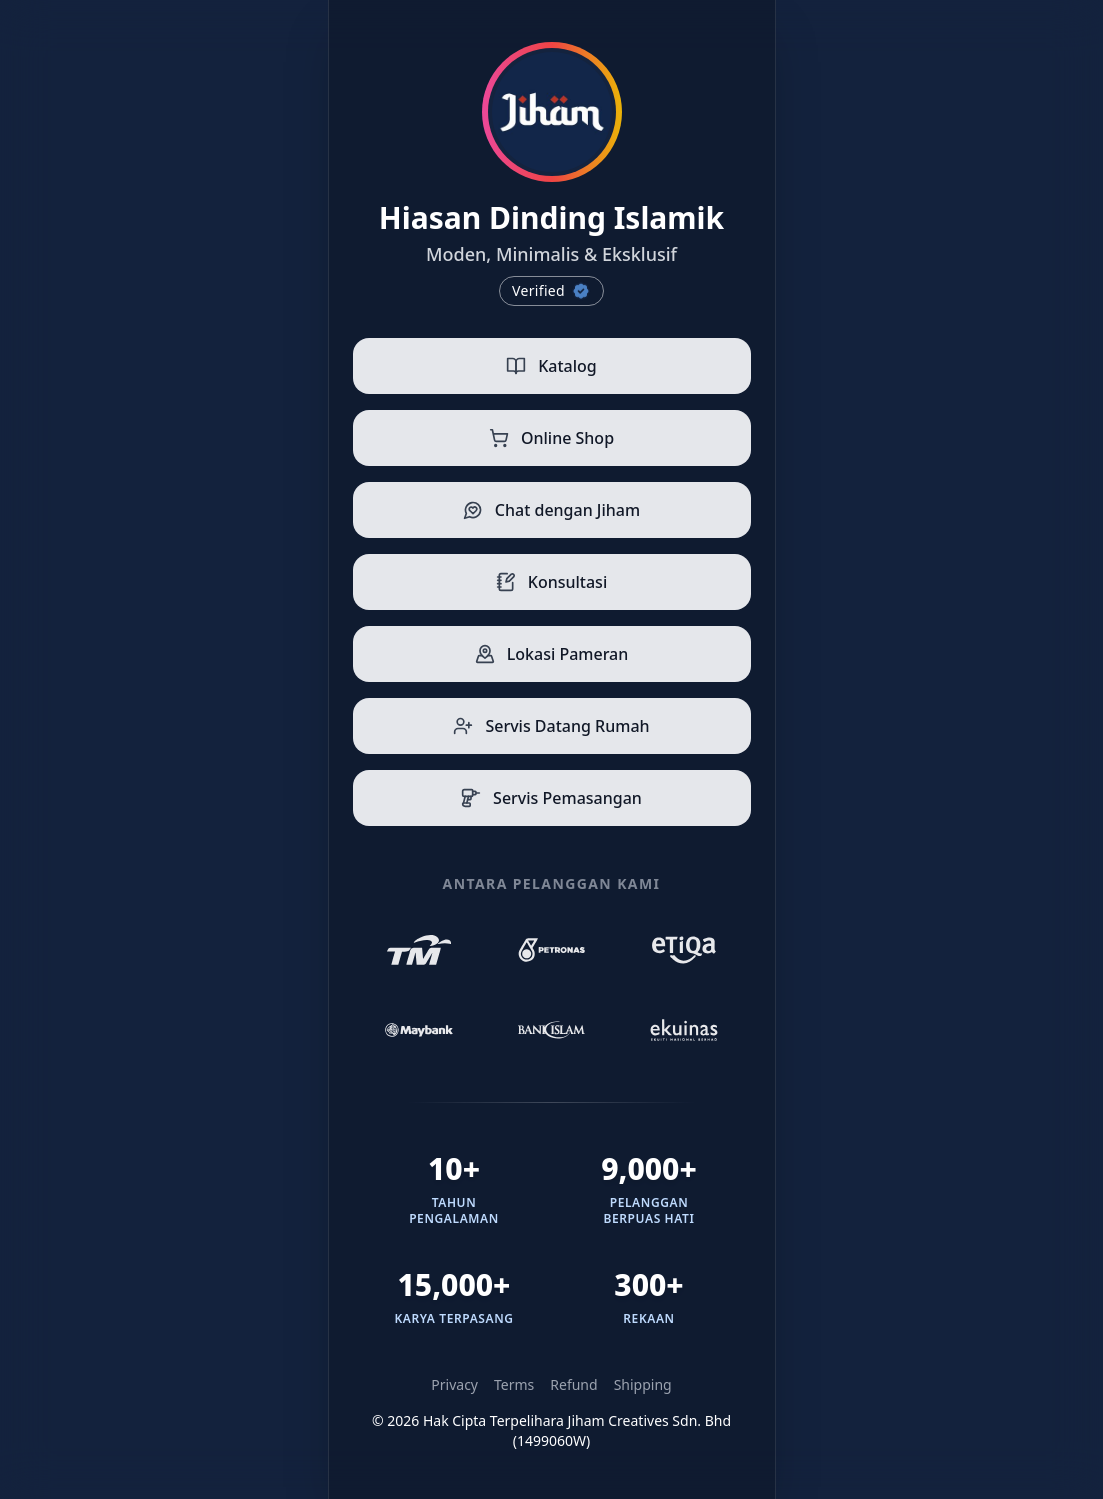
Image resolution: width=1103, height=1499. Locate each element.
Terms (514, 1384)
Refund (573, 1384)
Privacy (454, 1384)
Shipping (643, 1384)
